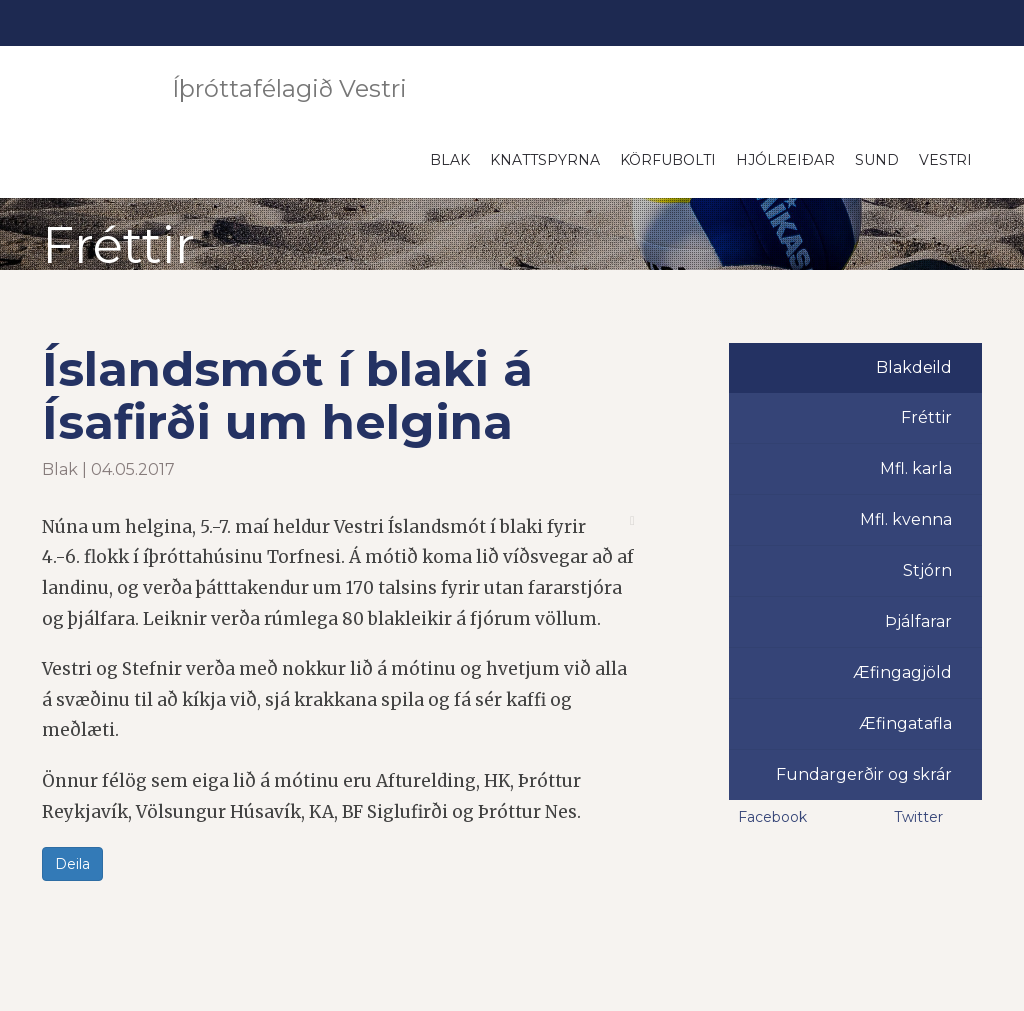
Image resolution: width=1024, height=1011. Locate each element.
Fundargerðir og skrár (864, 774)
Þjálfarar (918, 621)
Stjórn (927, 570)
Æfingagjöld (902, 672)
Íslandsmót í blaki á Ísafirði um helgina (287, 395)
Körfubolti (668, 160)
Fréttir (926, 417)
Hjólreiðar (785, 160)
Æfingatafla (905, 723)
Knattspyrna (545, 160)
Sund (877, 160)
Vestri (945, 160)
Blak (450, 160)
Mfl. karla (916, 468)
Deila (72, 864)
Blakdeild (914, 367)
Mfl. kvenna (906, 519)
